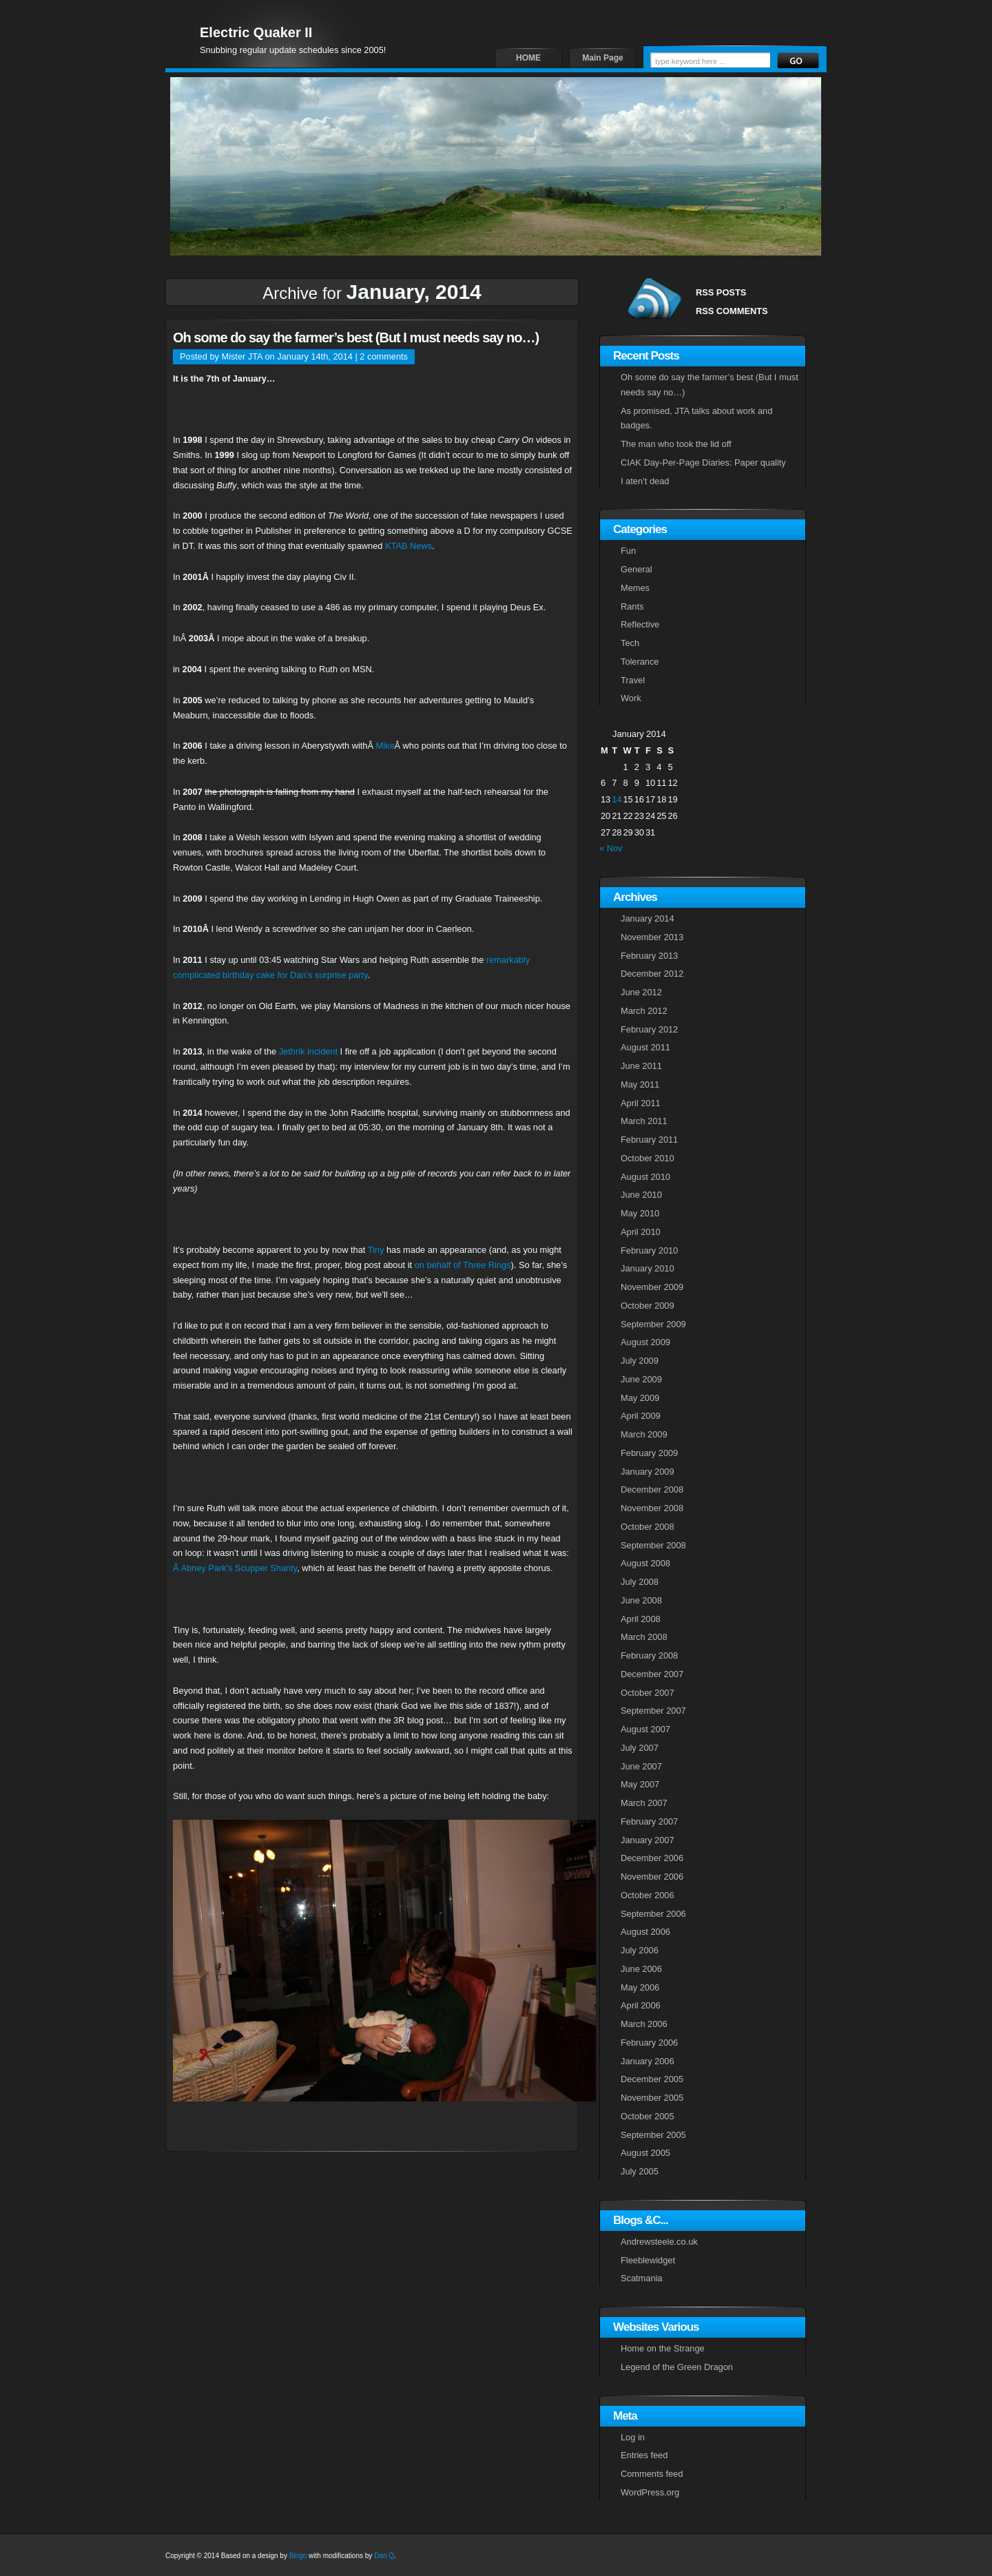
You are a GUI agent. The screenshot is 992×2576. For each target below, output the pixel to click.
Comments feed (652, 2474)
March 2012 (644, 1011)
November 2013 (652, 937)
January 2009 (647, 1471)
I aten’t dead (645, 481)
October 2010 (647, 1158)
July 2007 (640, 1748)
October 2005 (647, 2116)
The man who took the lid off (676, 444)
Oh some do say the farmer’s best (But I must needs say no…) (356, 337)
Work (631, 698)
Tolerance (640, 661)
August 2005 (645, 2153)
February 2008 (649, 1655)
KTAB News (408, 546)
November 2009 (652, 1287)
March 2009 (644, 1434)
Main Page (602, 58)
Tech (630, 643)
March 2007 (644, 1803)
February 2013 (649, 956)
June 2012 (641, 992)
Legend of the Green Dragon (677, 2367)
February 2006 (649, 2042)
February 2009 (649, 1453)
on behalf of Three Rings (463, 1265)
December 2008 (652, 1489)
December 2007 (652, 1674)
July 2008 (640, 1582)
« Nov (610, 848)
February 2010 (649, 1250)
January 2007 (647, 1840)
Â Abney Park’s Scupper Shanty (235, 1568)
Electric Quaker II (256, 32)
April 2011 (641, 1103)
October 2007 (647, 1692)
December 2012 (652, 973)
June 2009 (641, 1379)
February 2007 (649, 1821)
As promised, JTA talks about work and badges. (696, 418)
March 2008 (644, 1637)
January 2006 (647, 2061)
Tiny (376, 1250)
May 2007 (640, 1784)
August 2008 (645, 1563)
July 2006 (640, 1950)
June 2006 (641, 1969)
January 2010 (647, 1268)
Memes (635, 588)
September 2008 (653, 1545)
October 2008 (647, 1526)
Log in (633, 2437)
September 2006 (653, 1914)
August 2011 (645, 1047)
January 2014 (647, 918)
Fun (628, 551)
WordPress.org (650, 2492)
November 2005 (652, 2097)
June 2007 (641, 1766)
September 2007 (653, 1710)
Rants (632, 606)
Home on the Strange (663, 2348)
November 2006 (652, 1876)
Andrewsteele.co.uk (659, 2241)
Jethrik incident (308, 1051)
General (636, 569)
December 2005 (652, 2079)
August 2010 (645, 1177)
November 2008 (652, 1508)
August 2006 (645, 1931)
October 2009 (647, 1305)
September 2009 (653, 1324)
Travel (633, 680)
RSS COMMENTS (732, 311)
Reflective (640, 624)
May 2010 (640, 1213)
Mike (385, 745)
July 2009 (640, 1360)
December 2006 (652, 1858)
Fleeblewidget (648, 2260)
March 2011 (644, 1121)
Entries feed (644, 2455)
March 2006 (644, 2024)
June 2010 (641, 1195)
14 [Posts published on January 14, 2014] (616, 799)
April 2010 (641, 1232)
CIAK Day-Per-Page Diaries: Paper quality (703, 462)
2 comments (384, 356)
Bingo (298, 2555)
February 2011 (649, 1139)
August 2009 (645, 1342)
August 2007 (645, 1729)
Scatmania (641, 2278)
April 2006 (641, 2005)
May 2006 (640, 1987)
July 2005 (640, 2171)
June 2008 (641, 1600)
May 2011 (640, 1084)
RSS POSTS (721, 292)
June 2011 (641, 1066)
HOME (528, 58)
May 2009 (640, 1398)
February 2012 (649, 1029)
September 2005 (653, 2135)
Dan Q (384, 2555)
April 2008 (641, 1619)
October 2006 (647, 1895)
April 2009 (641, 1416)
